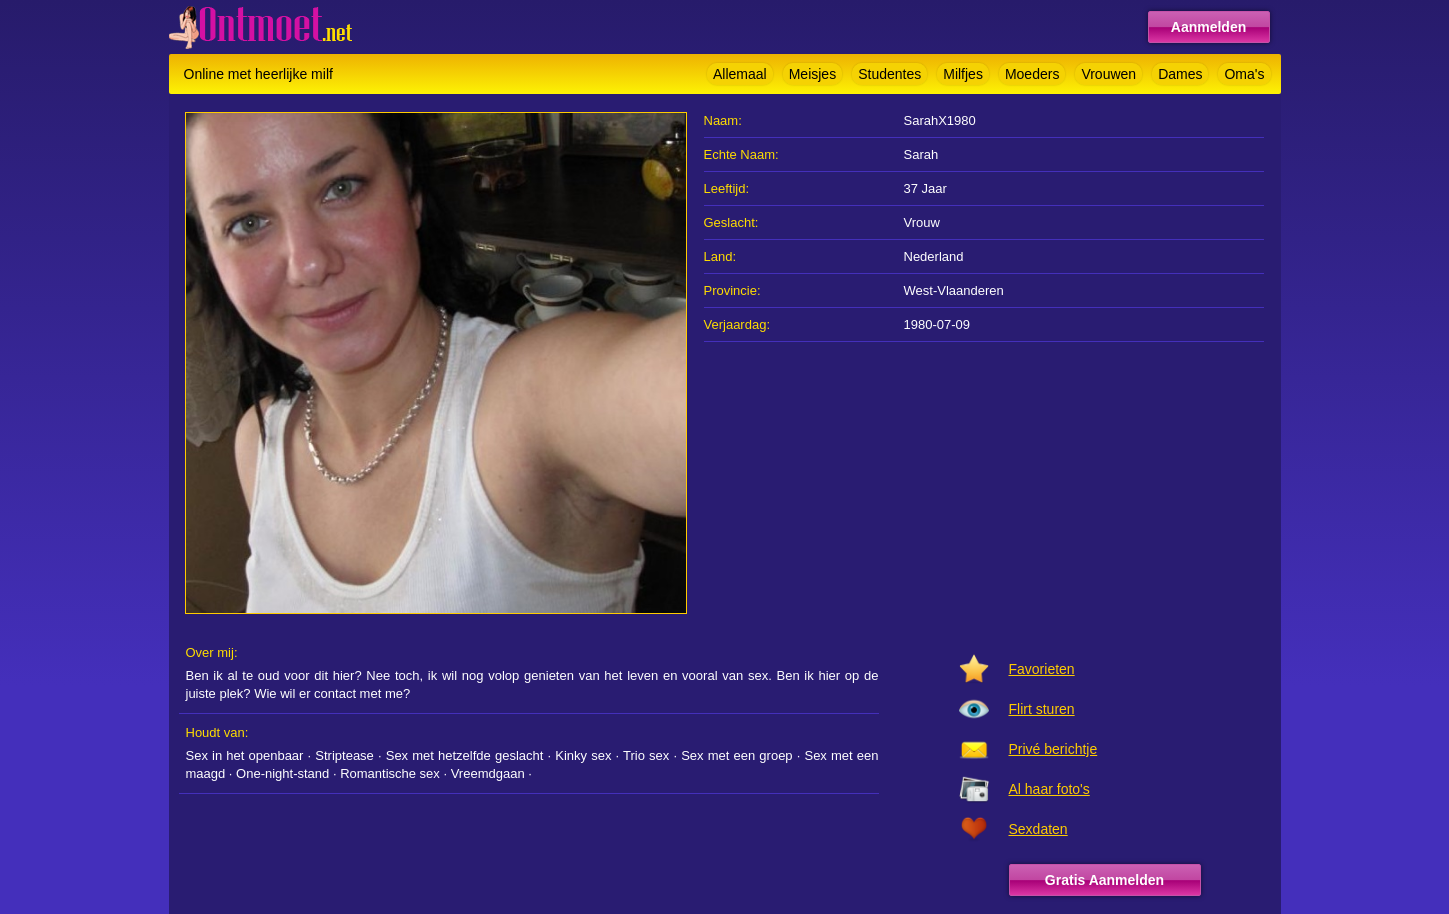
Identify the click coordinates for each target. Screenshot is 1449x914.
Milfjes (963, 74)
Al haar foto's (1049, 789)
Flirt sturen (1042, 709)
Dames (1180, 74)
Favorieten (1042, 669)
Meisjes (812, 74)
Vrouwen (1108, 74)
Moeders (1032, 74)
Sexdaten (1038, 829)
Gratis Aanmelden (1104, 880)
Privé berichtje (1053, 749)
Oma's (1244, 74)
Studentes (889, 74)
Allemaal (740, 74)
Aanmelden (1208, 27)
